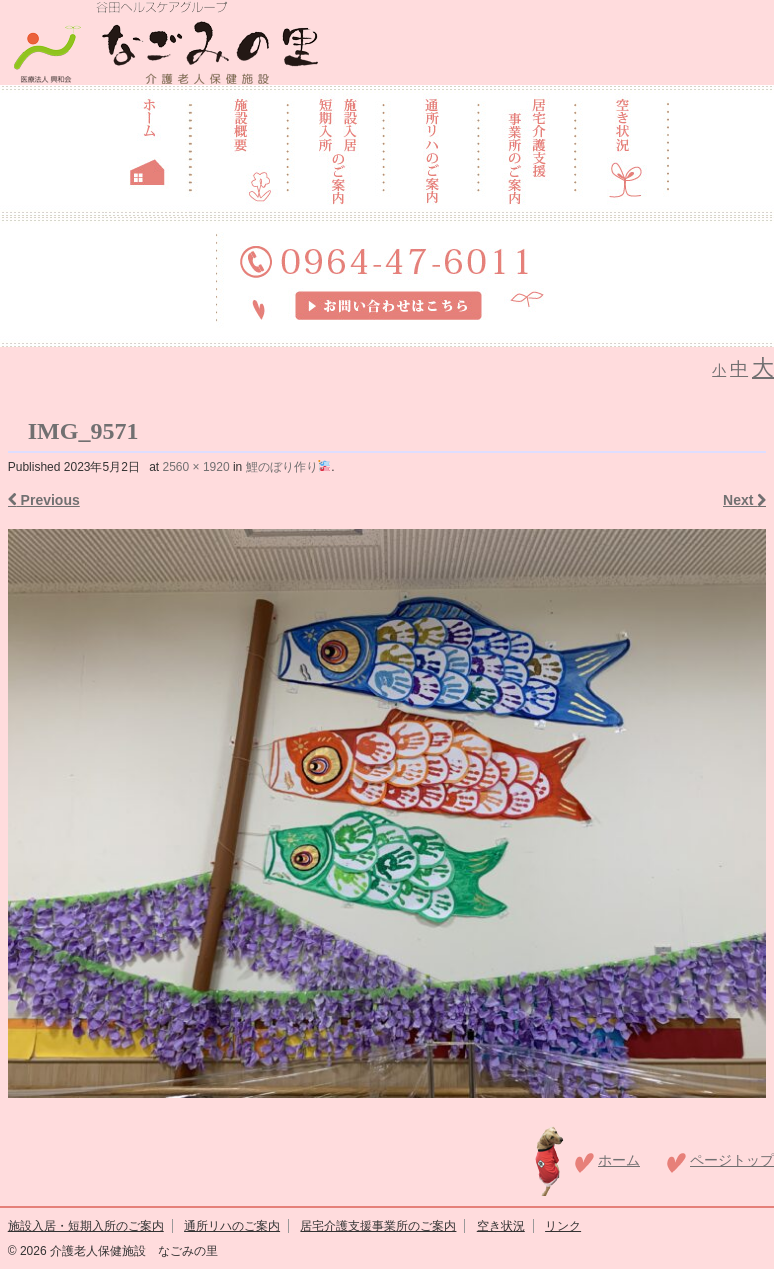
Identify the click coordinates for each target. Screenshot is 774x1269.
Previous (44, 500)
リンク (563, 1226)
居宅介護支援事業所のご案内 (378, 1226)
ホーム (619, 1160)
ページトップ (732, 1160)
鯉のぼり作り (288, 467)
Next (744, 500)
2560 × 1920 (196, 467)
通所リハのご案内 (232, 1226)
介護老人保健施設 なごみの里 (132, 1251)
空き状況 (501, 1226)
